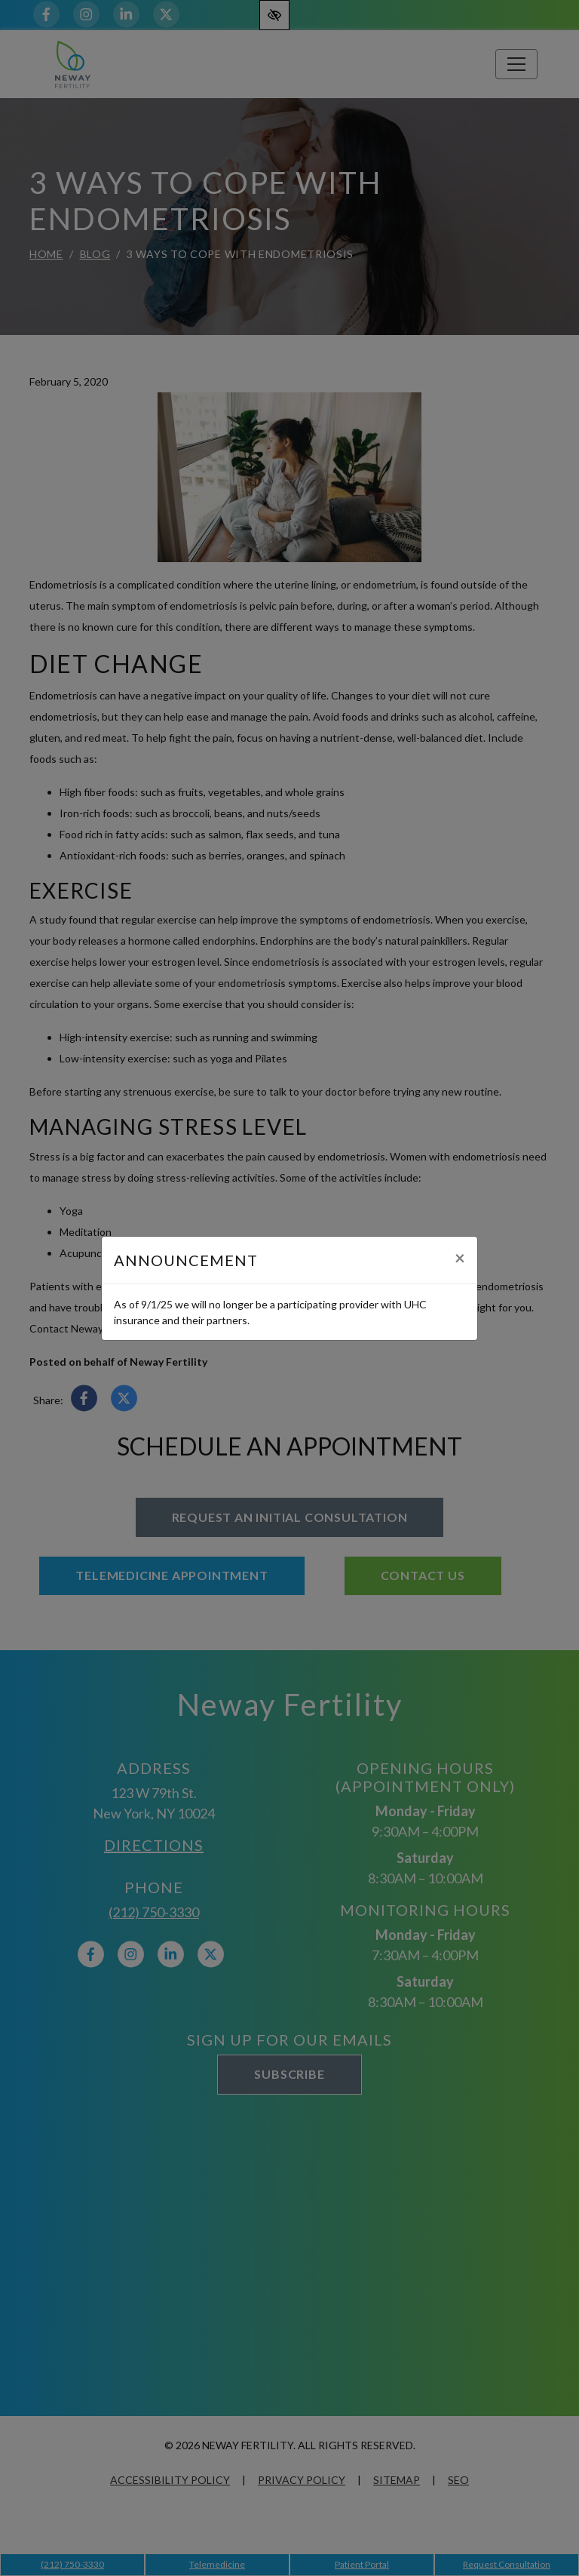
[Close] (460, 1258)
